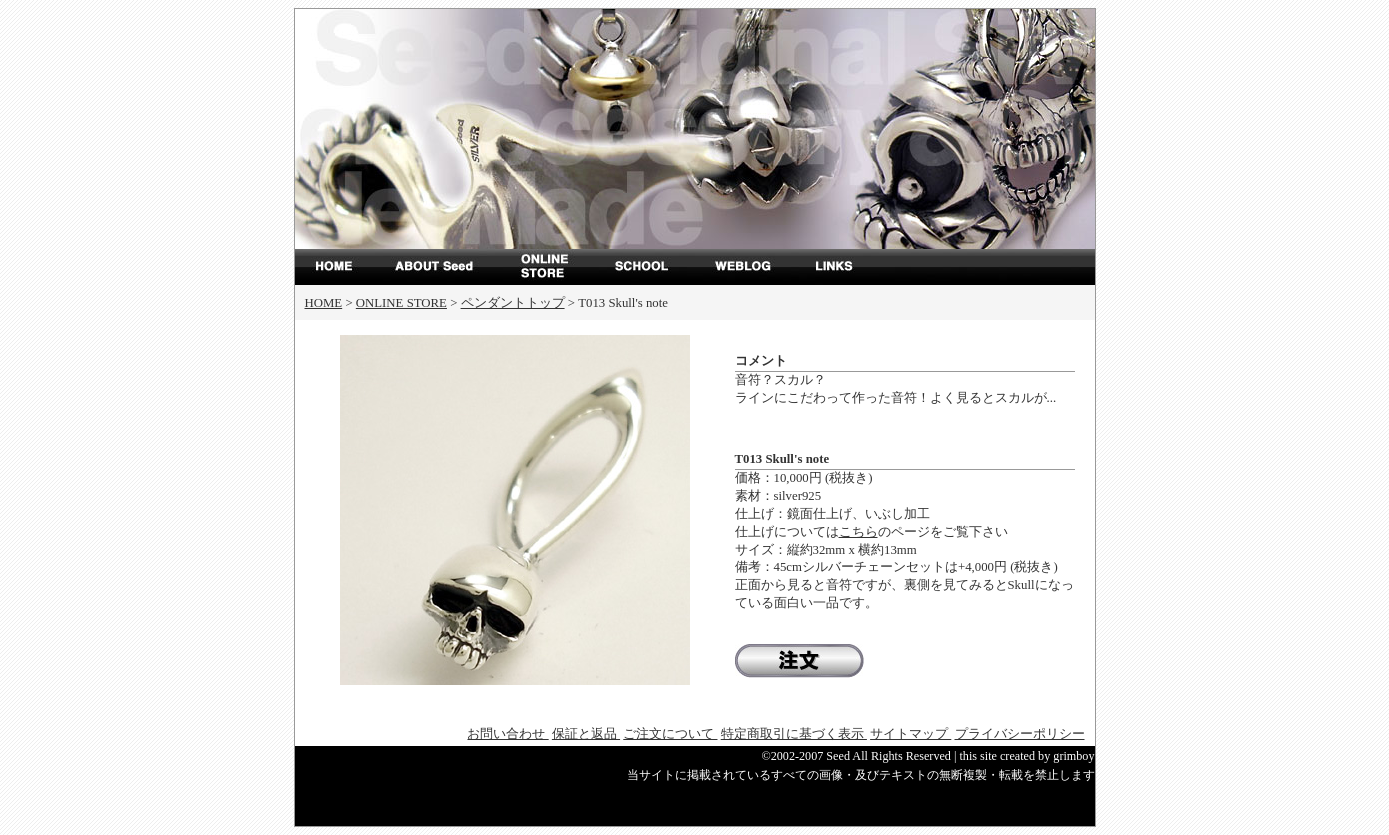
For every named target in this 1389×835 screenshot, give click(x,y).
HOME (324, 303)
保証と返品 (586, 734)
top (345, 267)
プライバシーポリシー (1020, 734)
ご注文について (670, 734)
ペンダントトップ (513, 303)
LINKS (845, 267)
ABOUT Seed (445, 267)
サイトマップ (910, 734)
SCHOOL (645, 267)
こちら (858, 532)
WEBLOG (745, 267)
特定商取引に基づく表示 (794, 734)
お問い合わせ (507, 734)
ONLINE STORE (545, 267)
